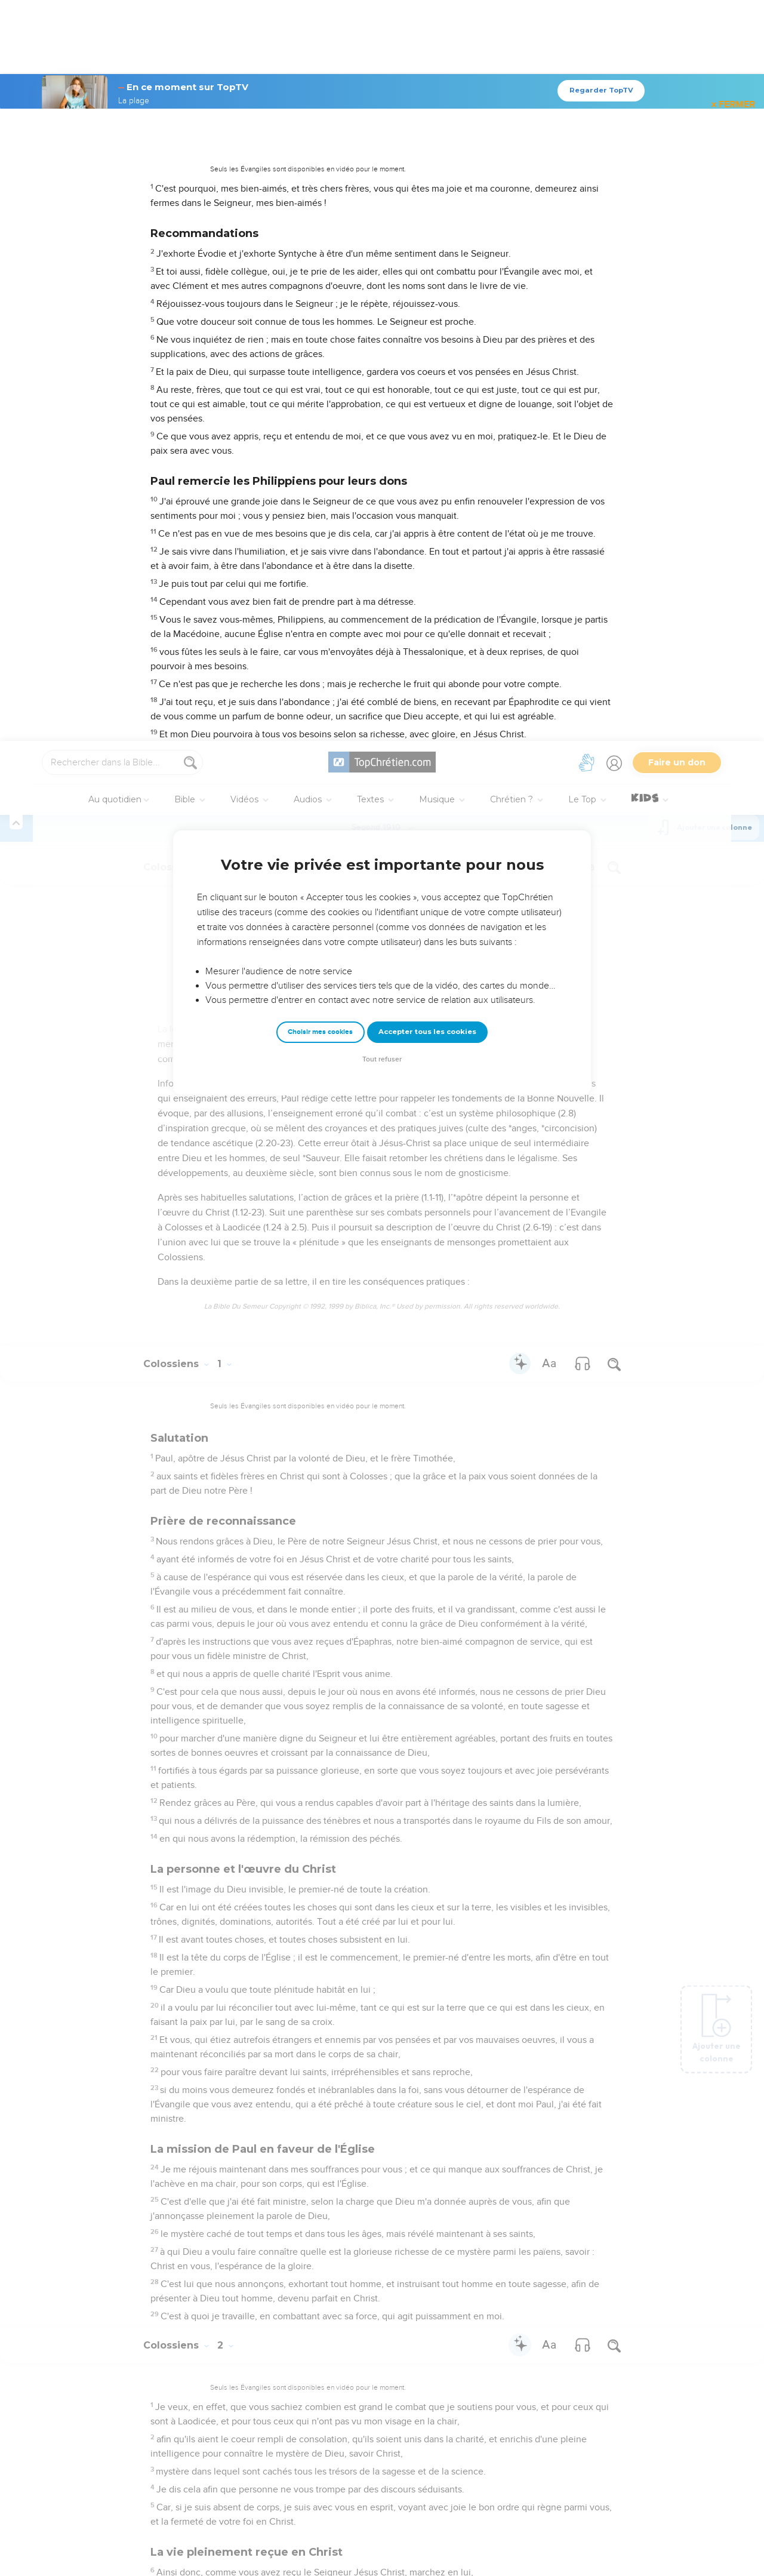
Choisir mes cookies (320, 291)
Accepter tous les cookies (427, 291)
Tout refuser (382, 318)
